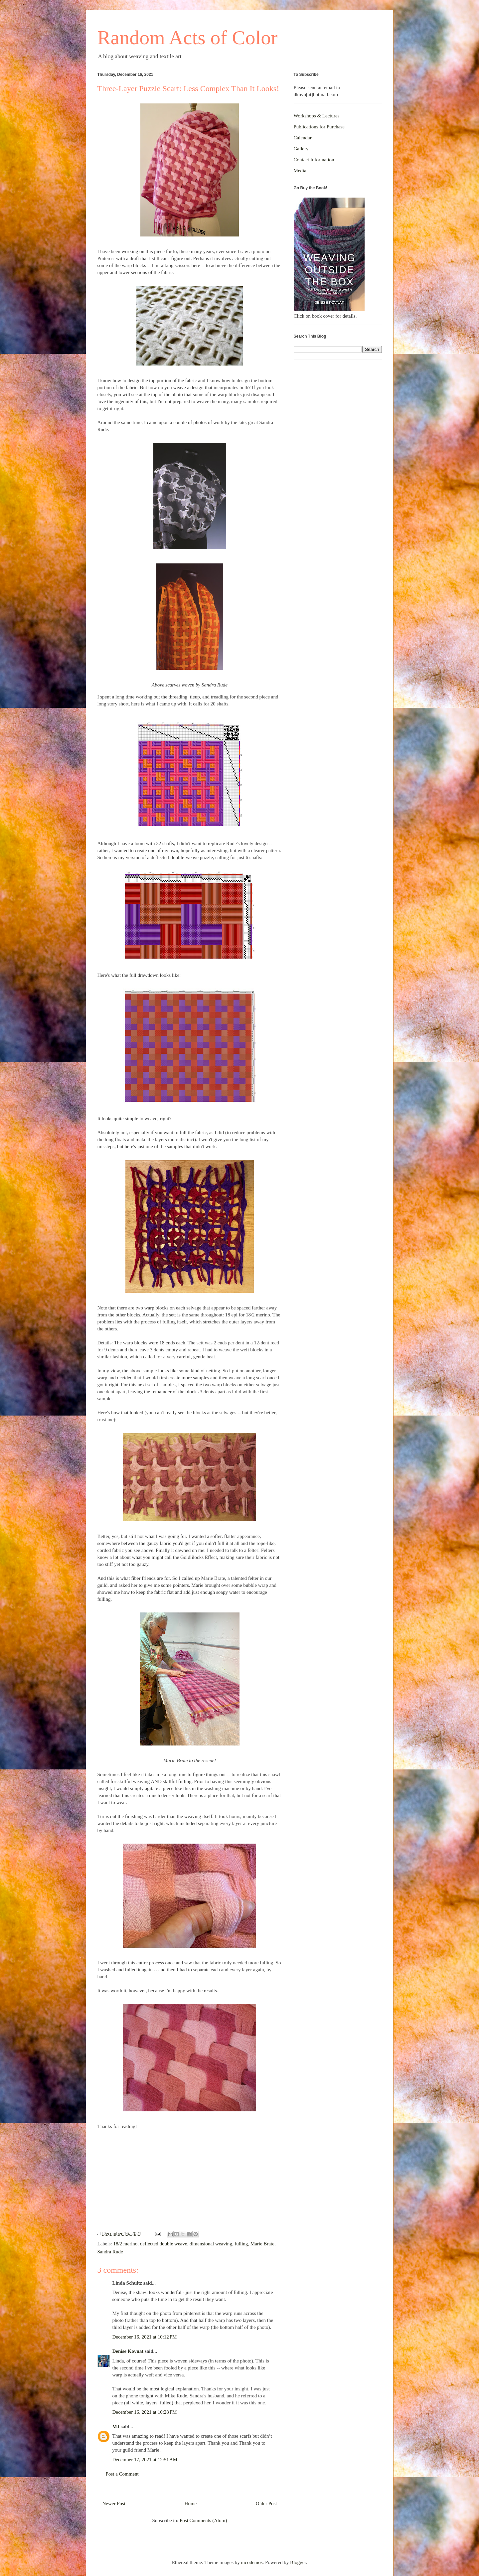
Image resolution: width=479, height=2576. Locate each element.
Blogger (298, 2562)
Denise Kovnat (128, 2351)
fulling (241, 2243)
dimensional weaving (211, 2243)
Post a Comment (122, 2474)
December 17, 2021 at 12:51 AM (145, 2459)
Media (300, 170)
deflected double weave (163, 2243)
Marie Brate (262, 2243)
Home (191, 2503)
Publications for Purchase (319, 126)
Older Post (266, 2503)
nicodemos (252, 2562)
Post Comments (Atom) (203, 2520)
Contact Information (314, 159)
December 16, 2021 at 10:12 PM (144, 2337)
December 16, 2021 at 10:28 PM (144, 2412)
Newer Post (114, 2503)
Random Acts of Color (187, 38)
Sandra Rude (110, 2251)
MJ (116, 2426)
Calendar (303, 137)
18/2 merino (125, 2243)
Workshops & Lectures (317, 115)
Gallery (301, 148)
